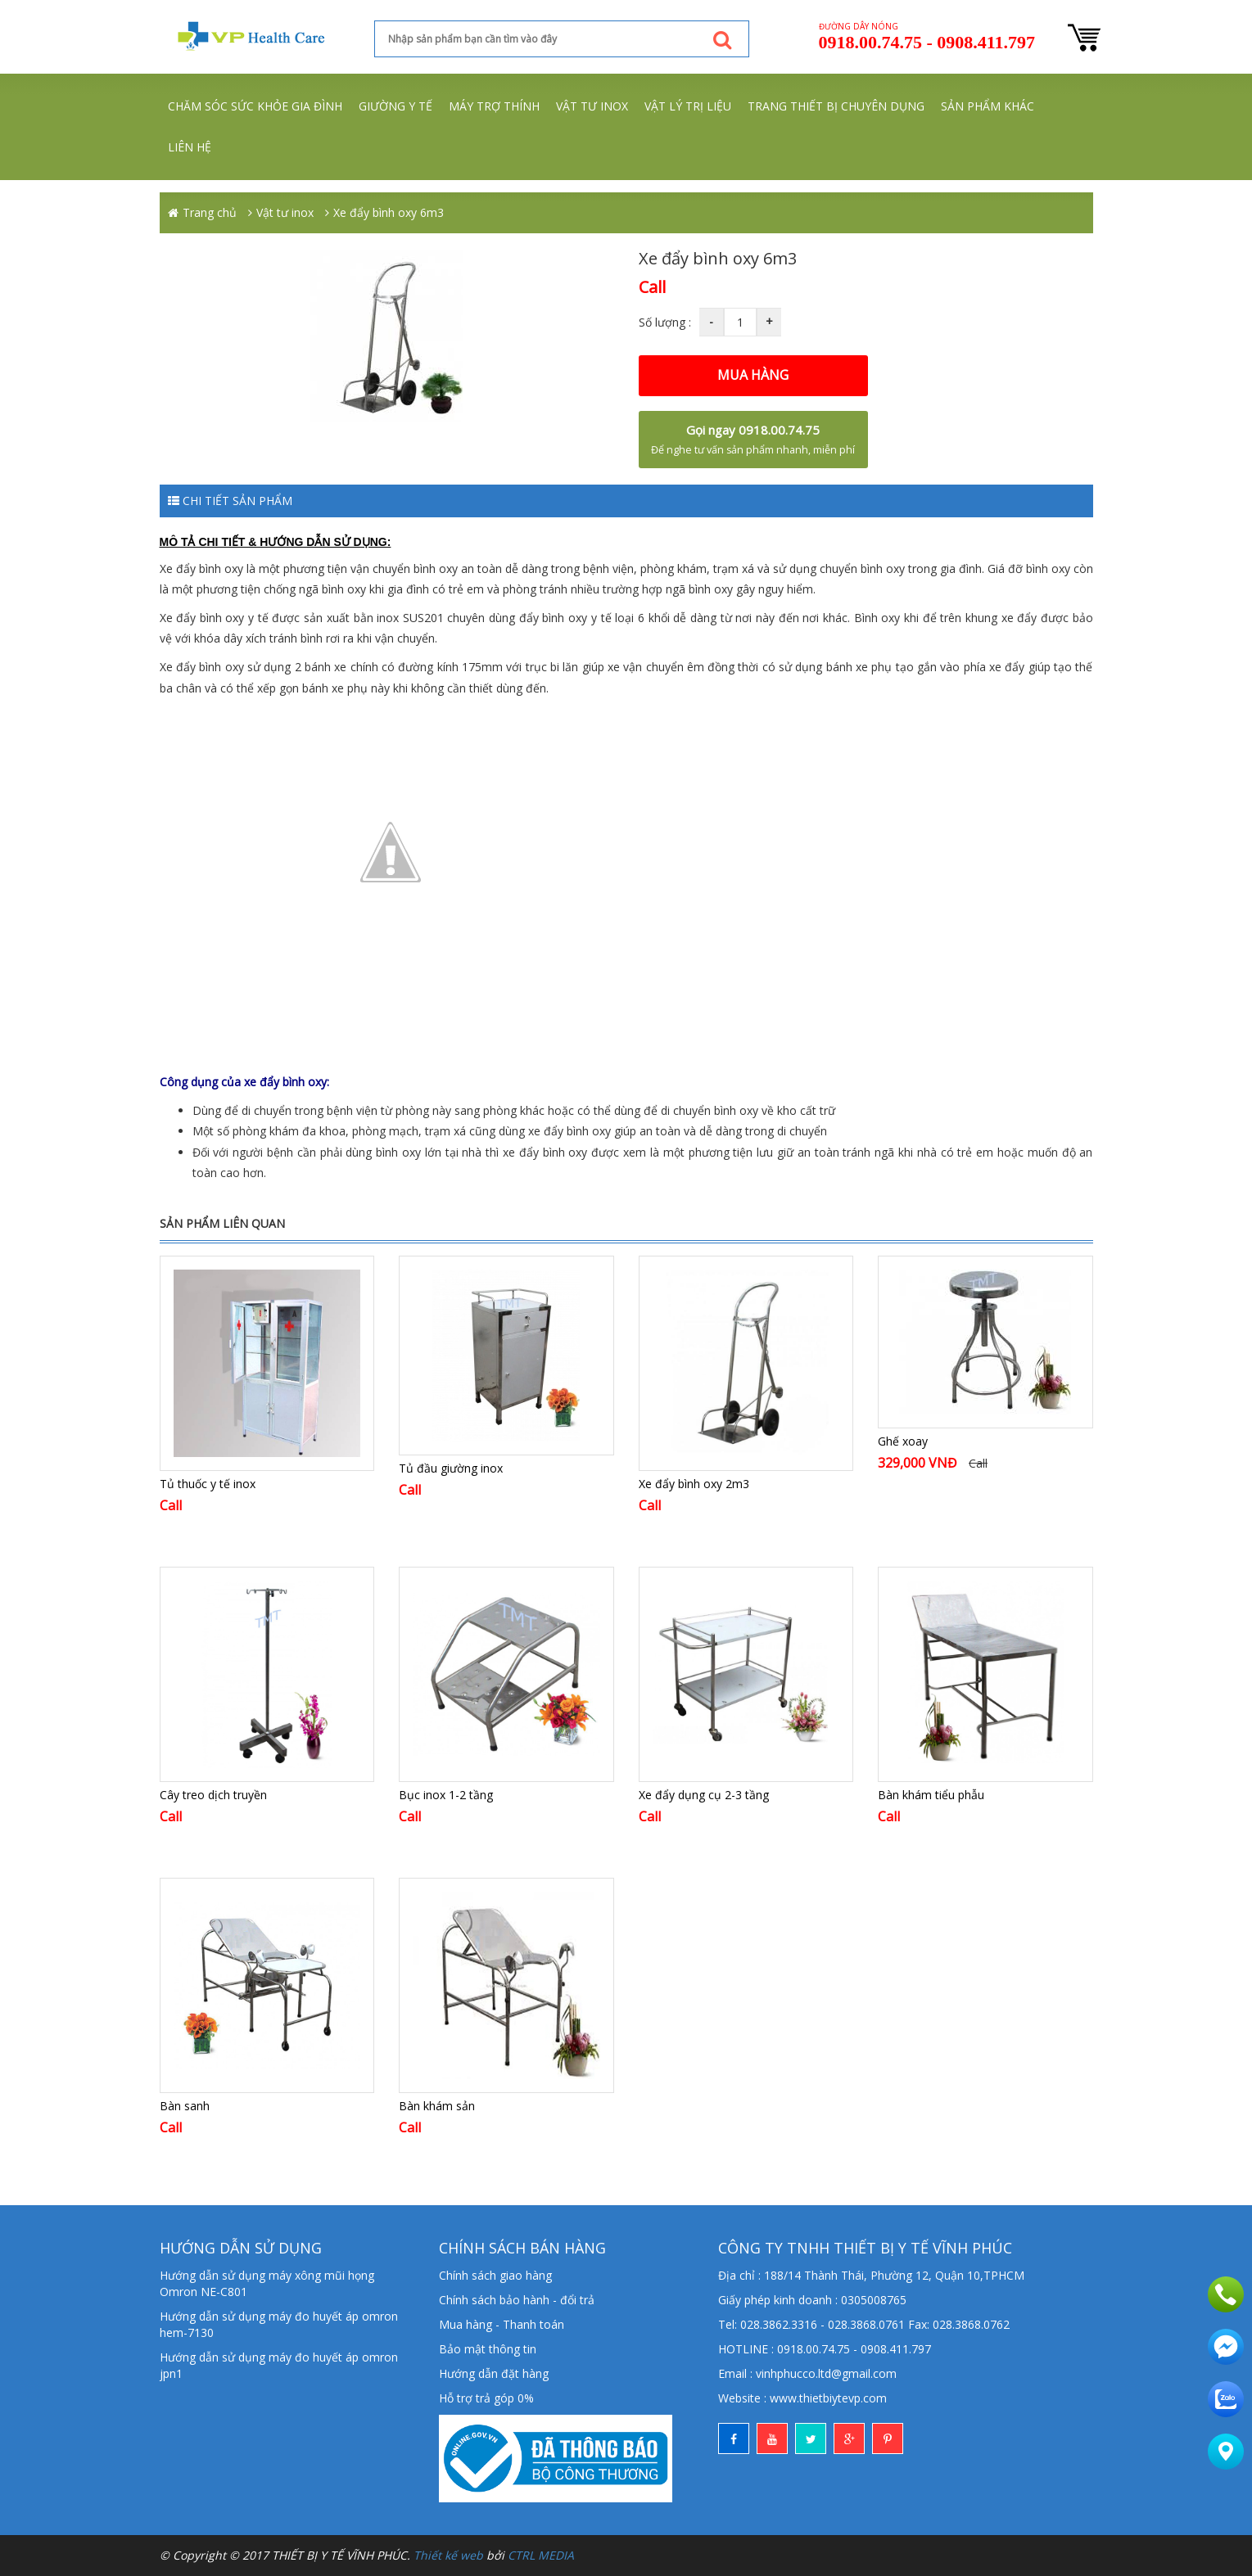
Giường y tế (395, 106)
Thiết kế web (448, 2555)
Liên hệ (189, 147)
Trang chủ (210, 212)
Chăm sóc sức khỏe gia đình (255, 106)
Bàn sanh (185, 2106)
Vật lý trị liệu (687, 106)
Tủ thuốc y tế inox (207, 1483)
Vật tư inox (592, 106)
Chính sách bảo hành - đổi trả (516, 2300)
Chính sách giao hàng (495, 2275)
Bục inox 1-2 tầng (446, 1794)
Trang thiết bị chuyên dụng (836, 106)
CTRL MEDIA (541, 2555)
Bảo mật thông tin (487, 2349)
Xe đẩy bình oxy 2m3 (694, 1483)
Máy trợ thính (494, 106)
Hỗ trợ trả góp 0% (486, 2398)
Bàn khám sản (437, 2106)
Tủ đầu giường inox (451, 1468)
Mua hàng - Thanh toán (501, 2324)
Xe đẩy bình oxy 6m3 (388, 212)
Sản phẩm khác (987, 106)
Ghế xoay (903, 1441)
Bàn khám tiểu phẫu (931, 1794)
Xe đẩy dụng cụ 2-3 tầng (704, 1794)
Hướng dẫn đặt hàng (494, 2373)
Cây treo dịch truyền (213, 1794)
